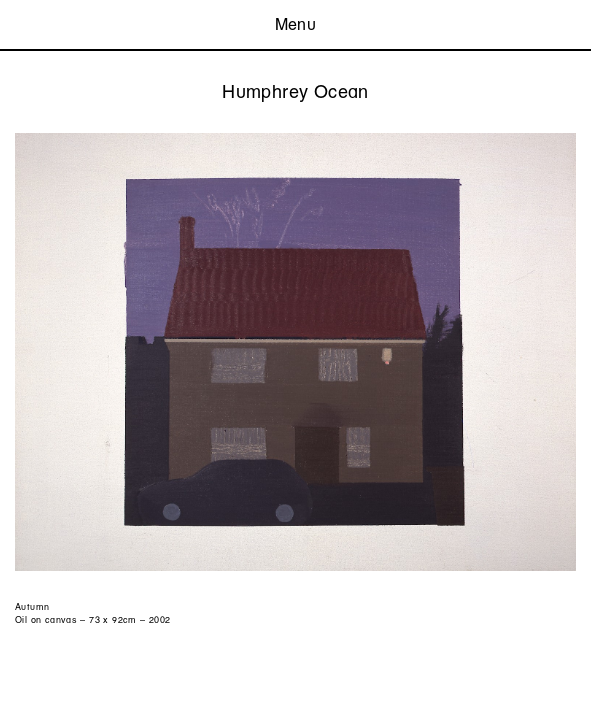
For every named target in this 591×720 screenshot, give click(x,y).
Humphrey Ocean (295, 91)
